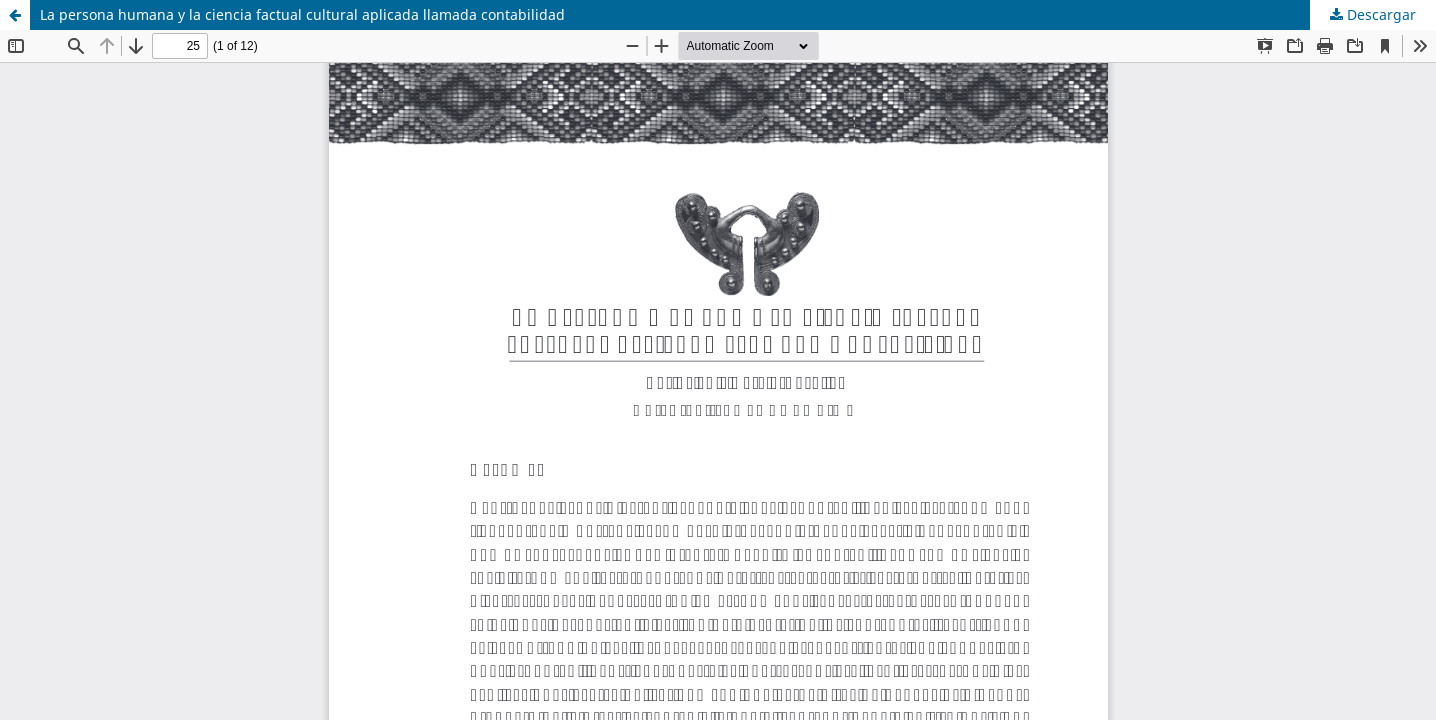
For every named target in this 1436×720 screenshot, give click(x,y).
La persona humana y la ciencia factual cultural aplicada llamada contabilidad (302, 14)
